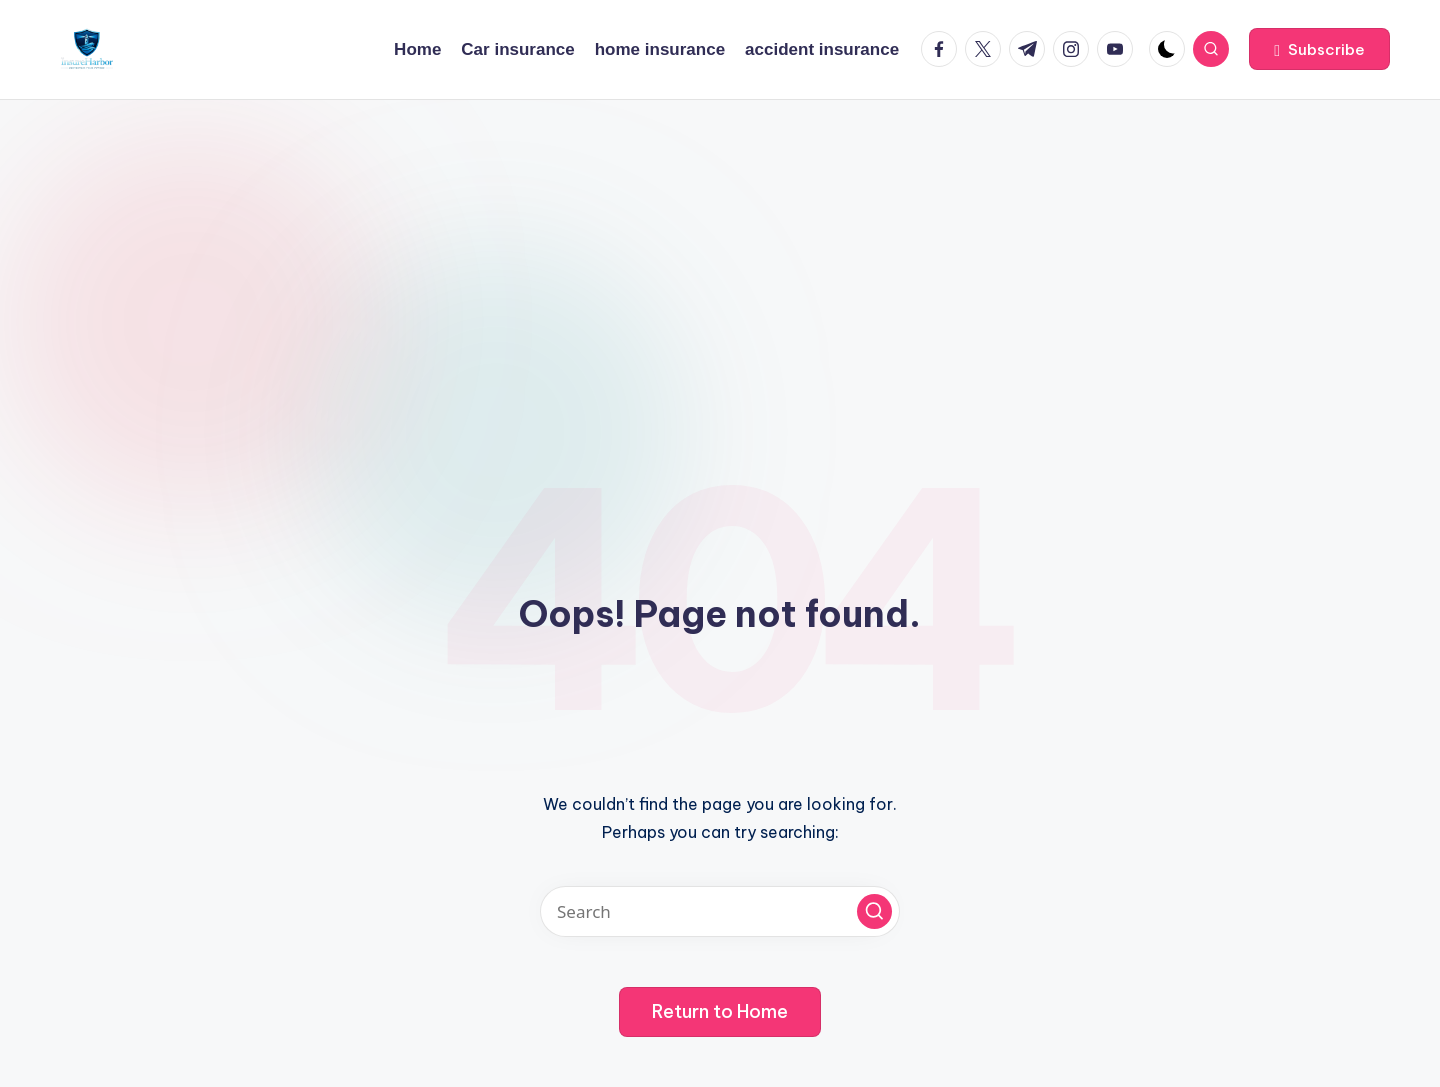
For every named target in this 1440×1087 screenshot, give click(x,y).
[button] (1319, 49)
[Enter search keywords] (720, 911)
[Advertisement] (720, 250)
